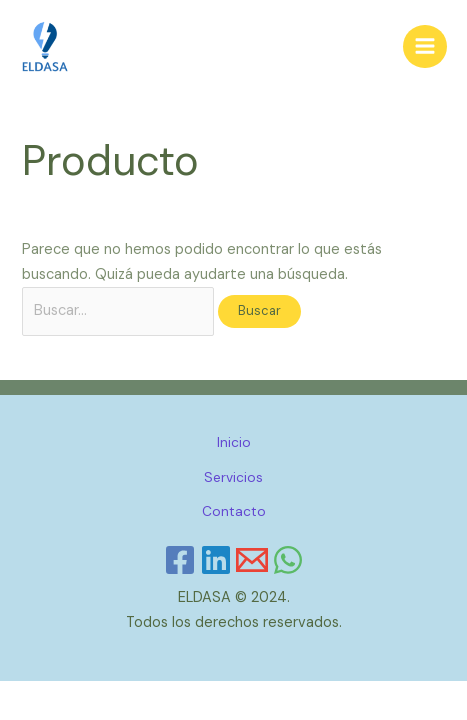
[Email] (252, 560)
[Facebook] (180, 560)
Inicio (234, 442)
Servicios (233, 477)
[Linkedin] (216, 560)
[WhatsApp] (288, 560)
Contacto (234, 511)
